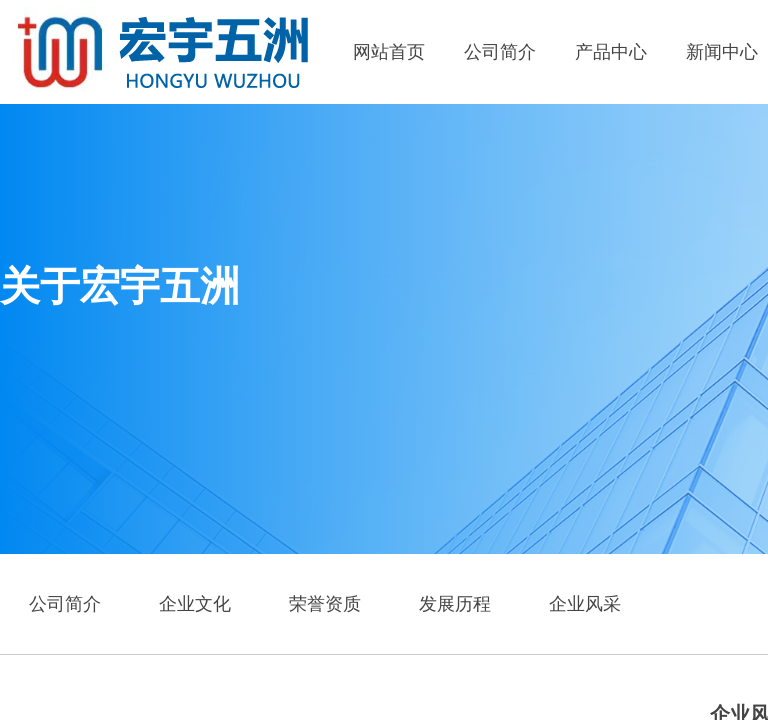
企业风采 (585, 604)
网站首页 (389, 52)
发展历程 (455, 604)
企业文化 (195, 604)
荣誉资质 (325, 604)
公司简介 (500, 52)
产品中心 (611, 52)
